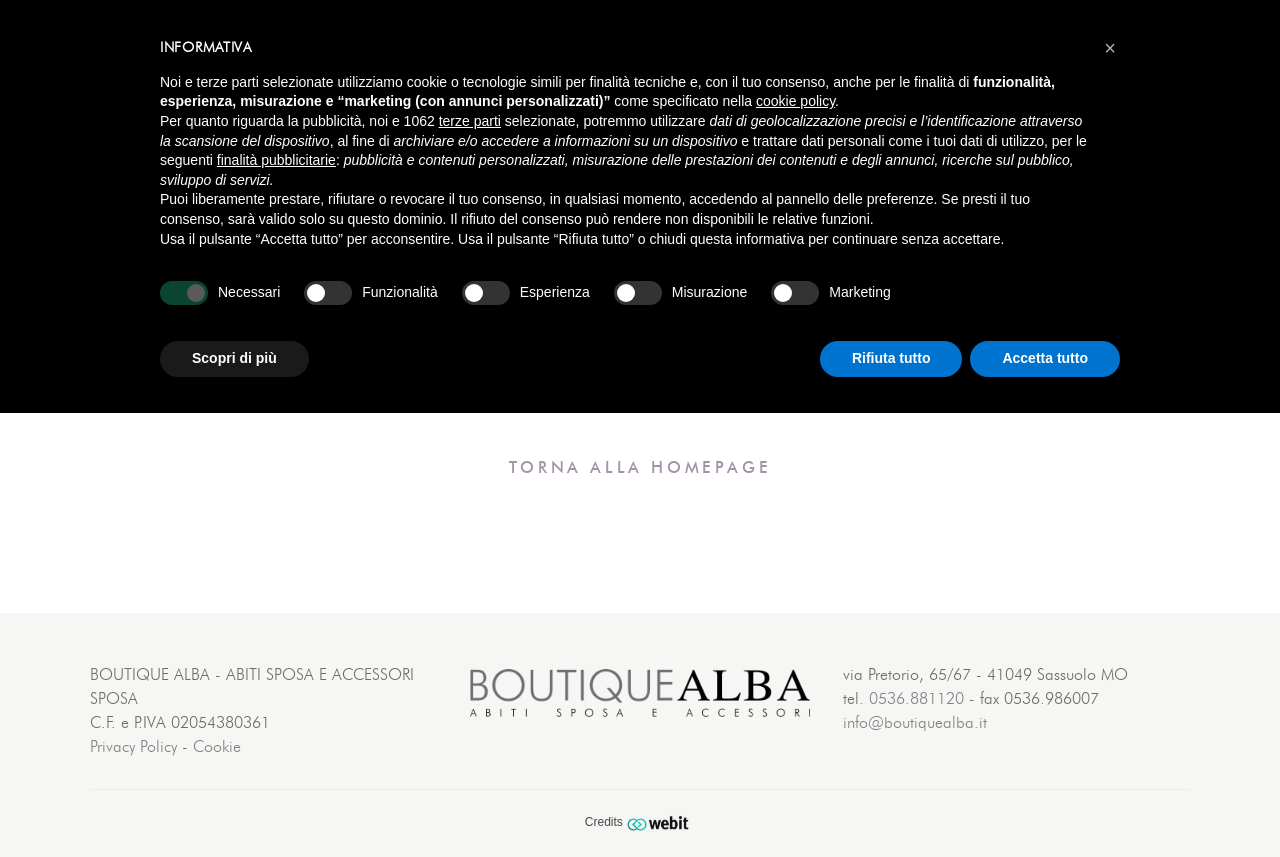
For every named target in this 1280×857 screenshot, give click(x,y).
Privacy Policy (133, 747)
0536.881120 (916, 699)
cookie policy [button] (795, 101)
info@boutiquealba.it (915, 723)
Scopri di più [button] (234, 358)
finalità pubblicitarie (276, 160)
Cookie (217, 747)
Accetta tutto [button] (1045, 358)
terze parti (470, 121)
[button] (1110, 48)
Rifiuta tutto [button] (891, 358)
